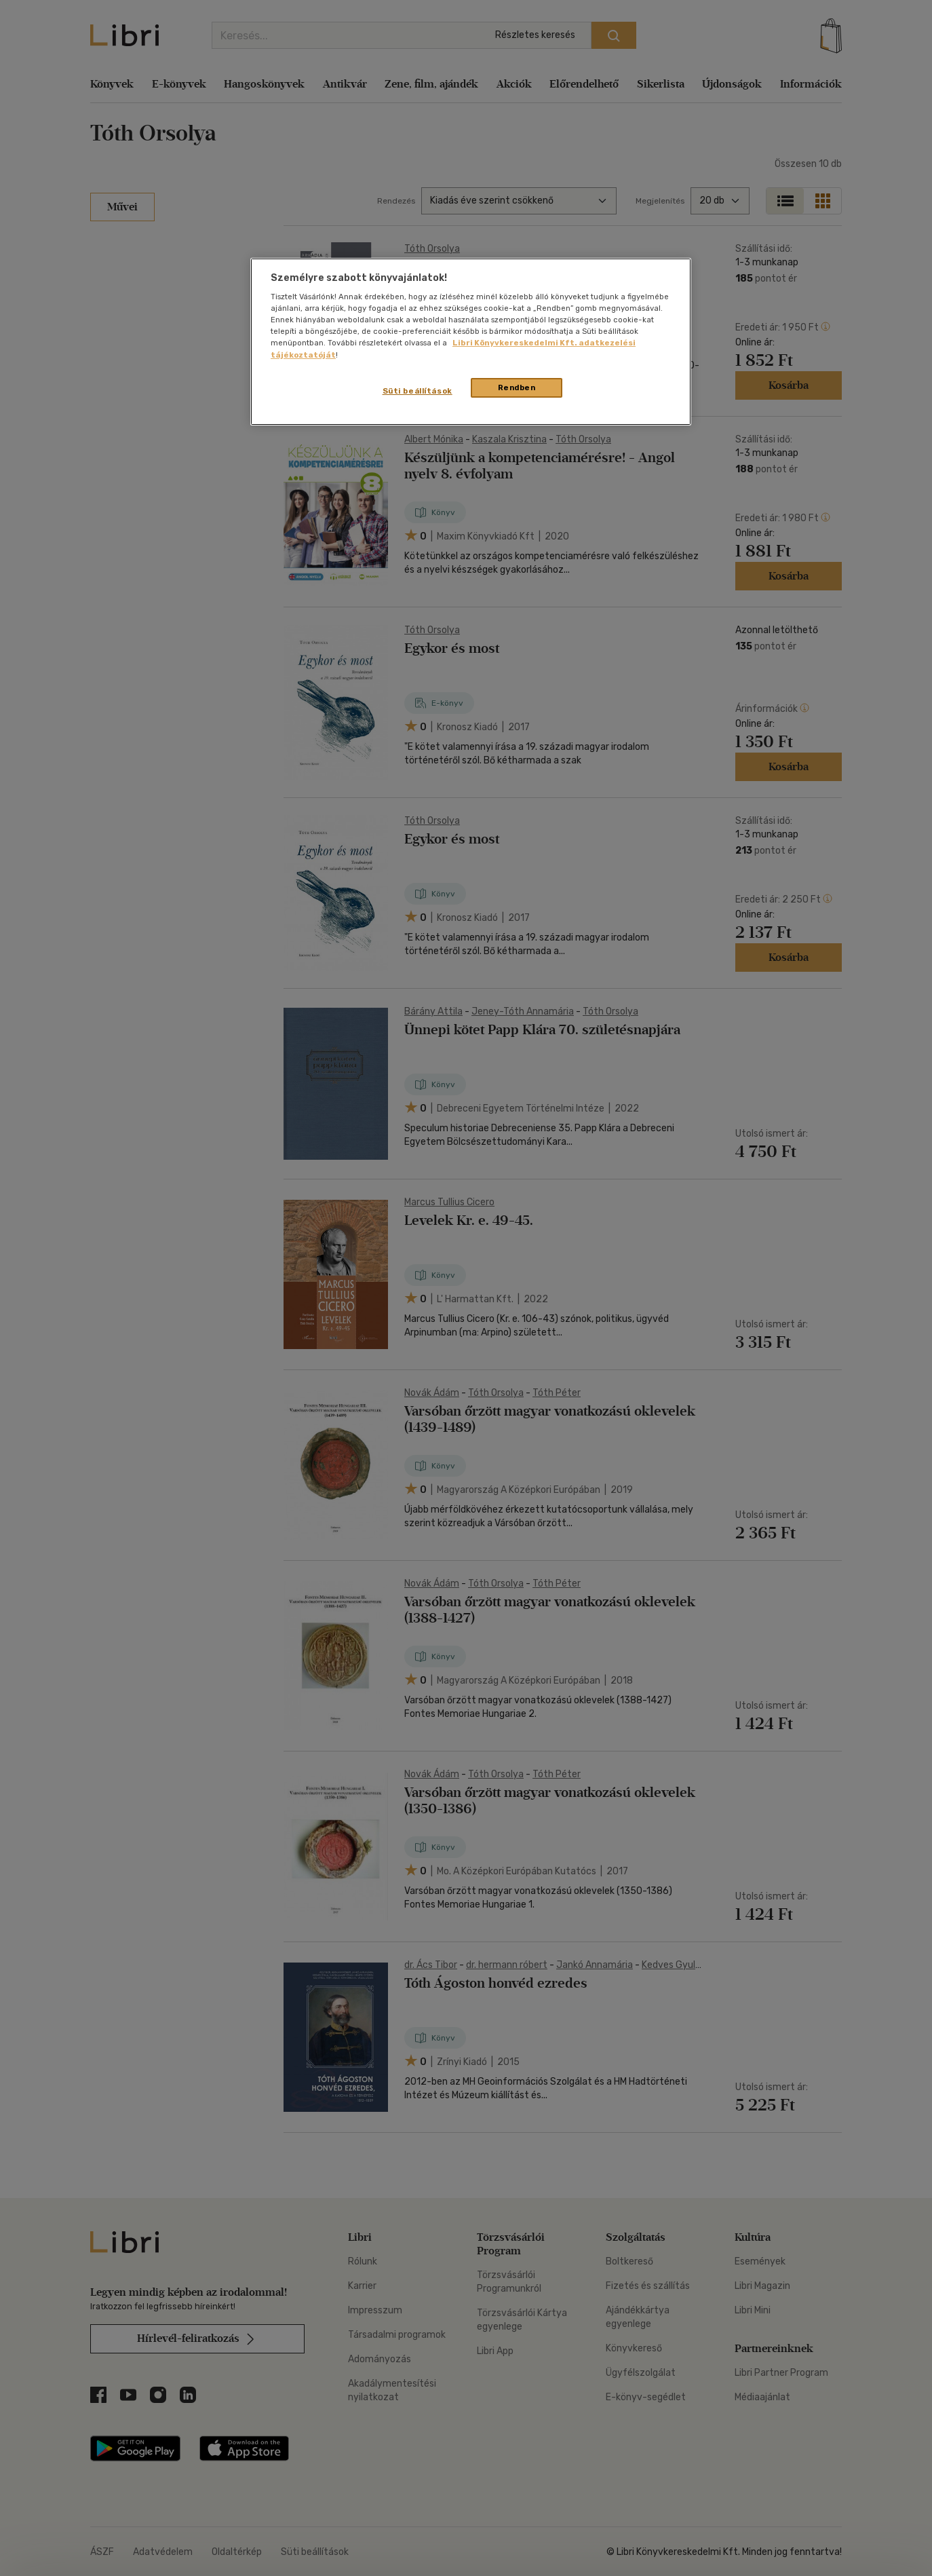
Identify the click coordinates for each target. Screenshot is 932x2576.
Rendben (517, 387)
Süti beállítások (417, 391)
